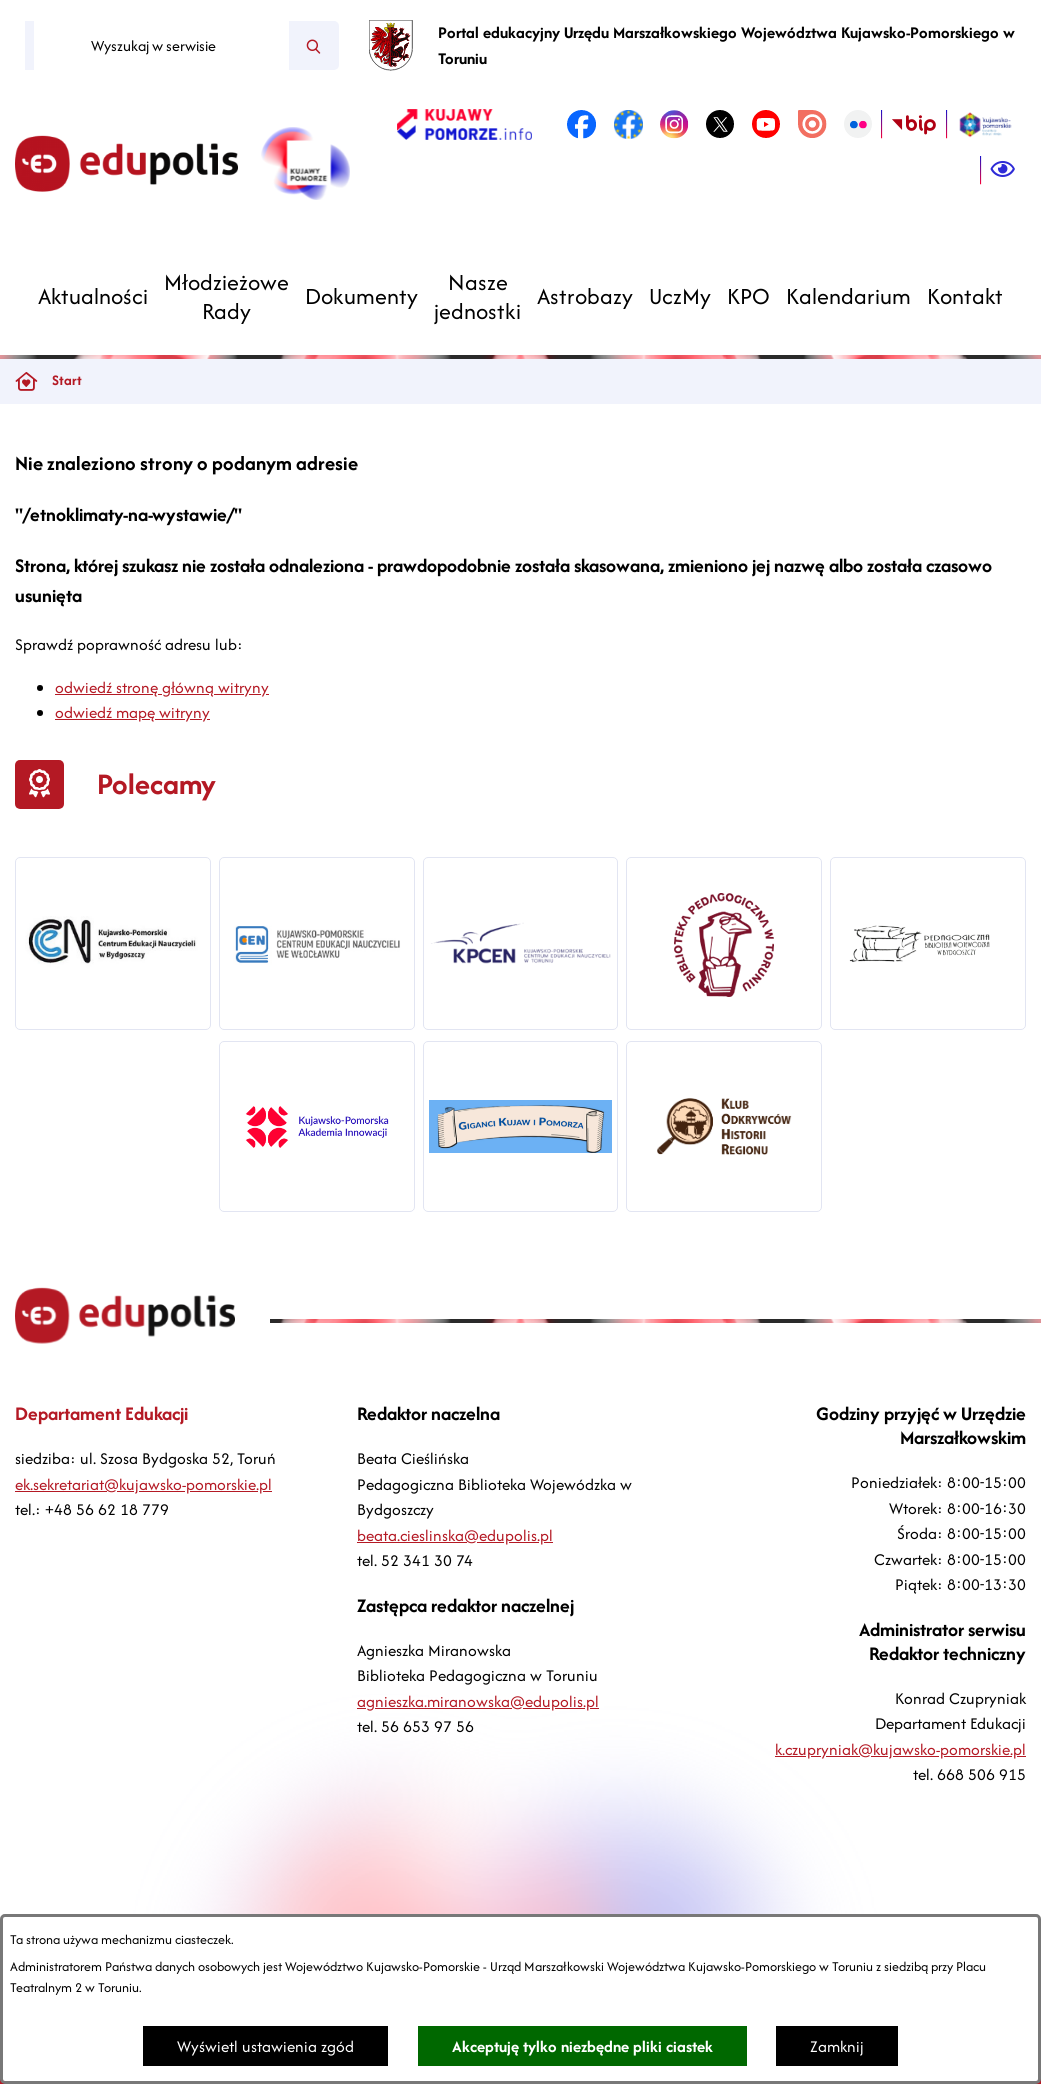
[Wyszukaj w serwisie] (161, 46)
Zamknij (837, 2046)
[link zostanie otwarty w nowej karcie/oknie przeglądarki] (464, 124)
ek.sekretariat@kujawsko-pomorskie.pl (143, 1484)
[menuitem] (93, 296)
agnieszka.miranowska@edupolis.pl (478, 1701)
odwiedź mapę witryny (132, 712)
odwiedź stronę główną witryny (162, 687)
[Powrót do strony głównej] (26, 381)
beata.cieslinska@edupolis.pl (455, 1535)
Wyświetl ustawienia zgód (265, 2046)
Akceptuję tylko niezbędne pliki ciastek (582, 2046)
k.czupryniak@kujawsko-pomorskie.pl (900, 1749)
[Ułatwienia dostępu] (1003, 170)
